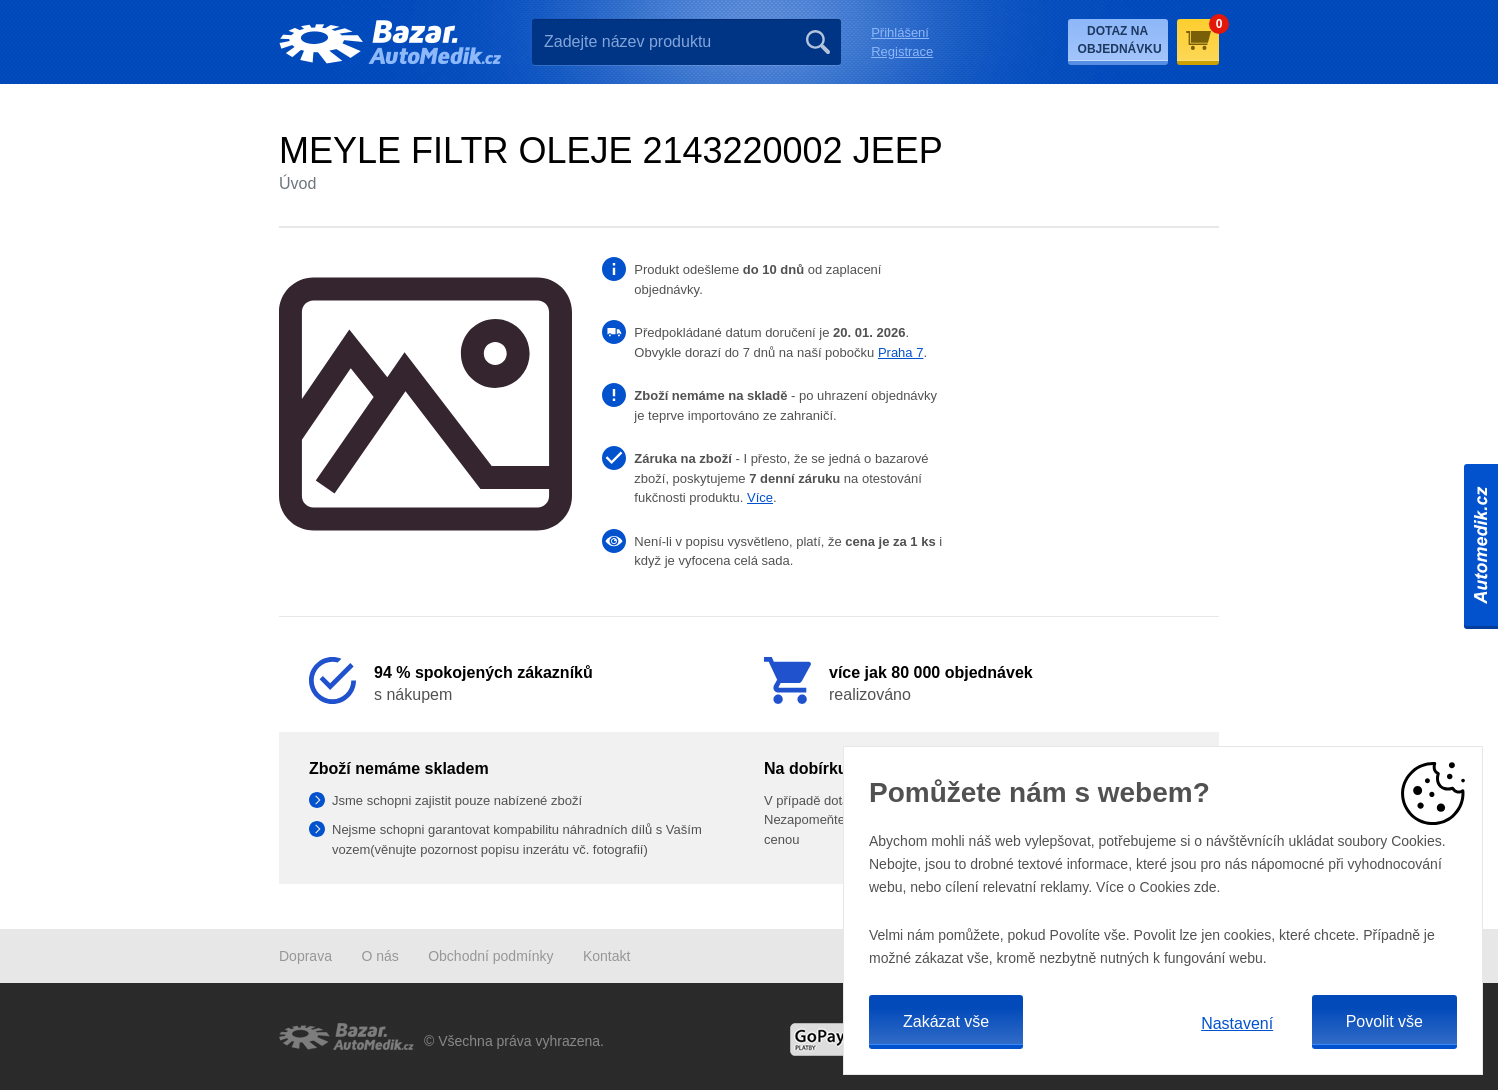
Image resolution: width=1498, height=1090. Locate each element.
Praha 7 (901, 352)
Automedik (1481, 545)
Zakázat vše (946, 1021)
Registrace (902, 51)
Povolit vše (1384, 1021)
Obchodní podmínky (490, 956)
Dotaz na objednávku (1120, 40)
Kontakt (606, 956)
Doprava (305, 956)
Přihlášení (900, 32)
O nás (379, 956)
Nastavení (1237, 1023)
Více (760, 497)
